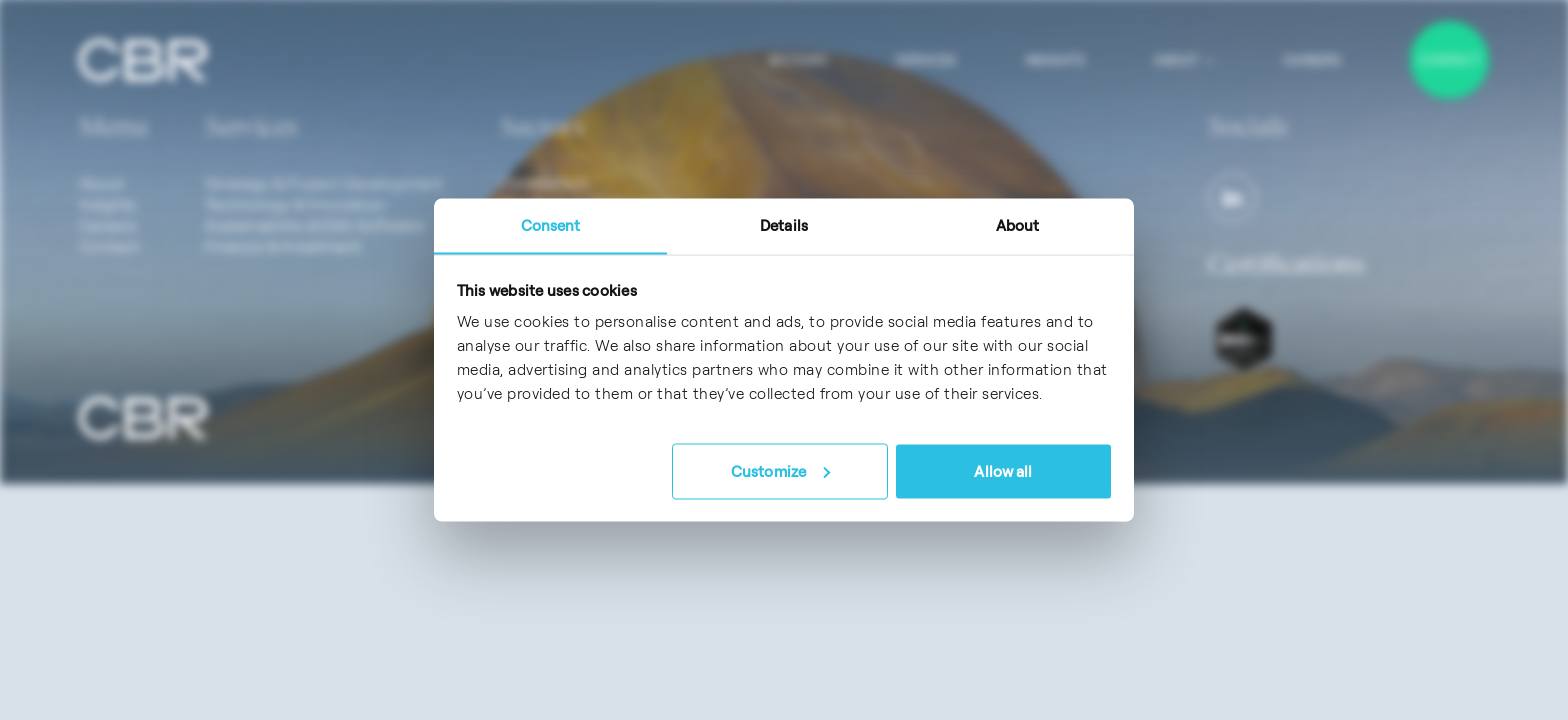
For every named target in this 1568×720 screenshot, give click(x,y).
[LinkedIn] (1232, 197)
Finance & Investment (283, 246)
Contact (1449, 60)
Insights (1055, 60)
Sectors (797, 60)
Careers (1312, 60)
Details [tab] (784, 225)
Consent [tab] (551, 225)
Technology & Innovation (295, 204)
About (1183, 60)
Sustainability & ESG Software (314, 225)
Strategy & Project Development (324, 183)
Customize (780, 470)
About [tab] (1018, 225)
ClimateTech (544, 183)
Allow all (1003, 470)
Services (926, 60)
